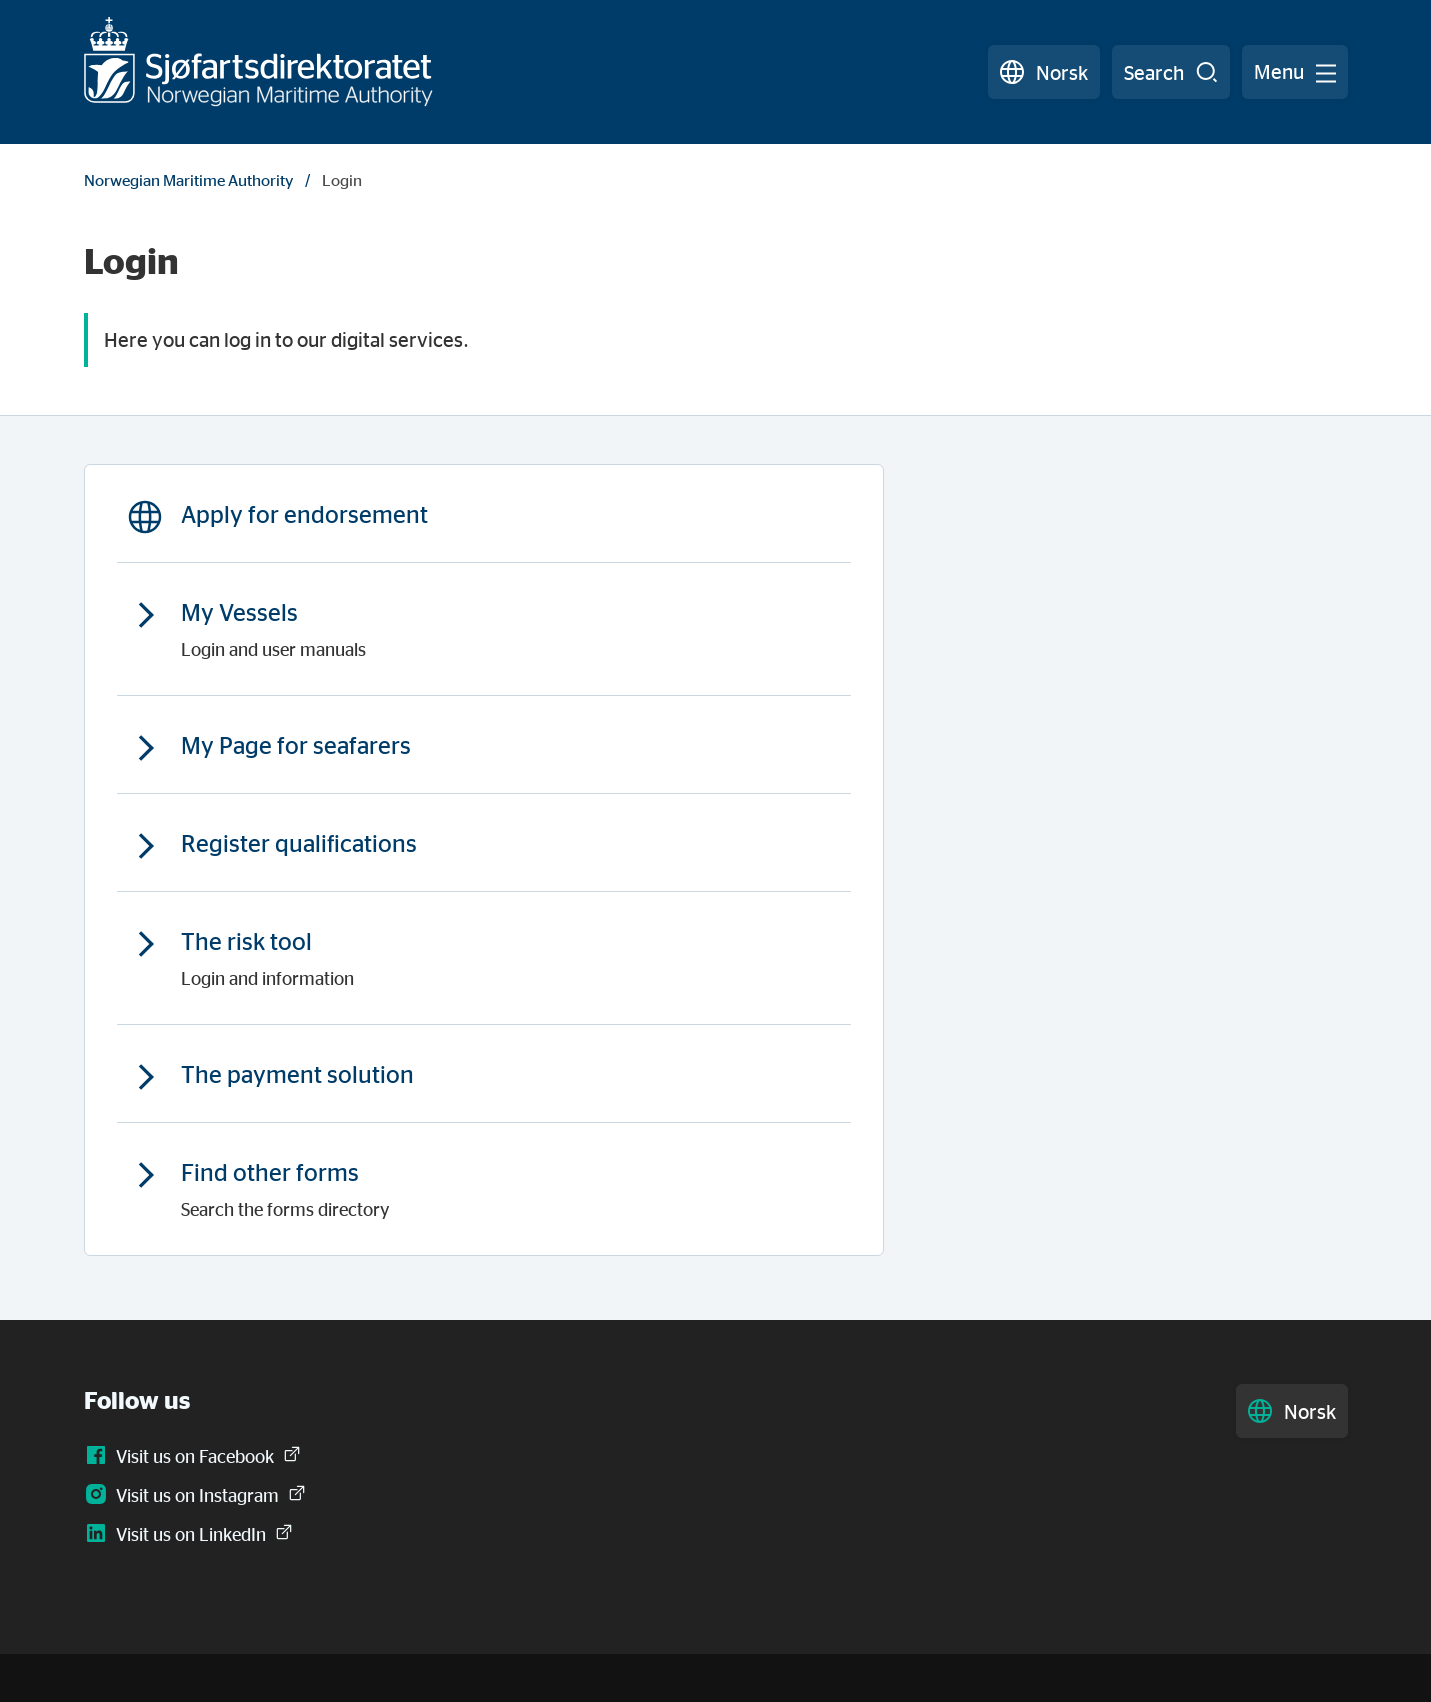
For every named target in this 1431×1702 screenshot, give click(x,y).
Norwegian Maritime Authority (188, 180)
